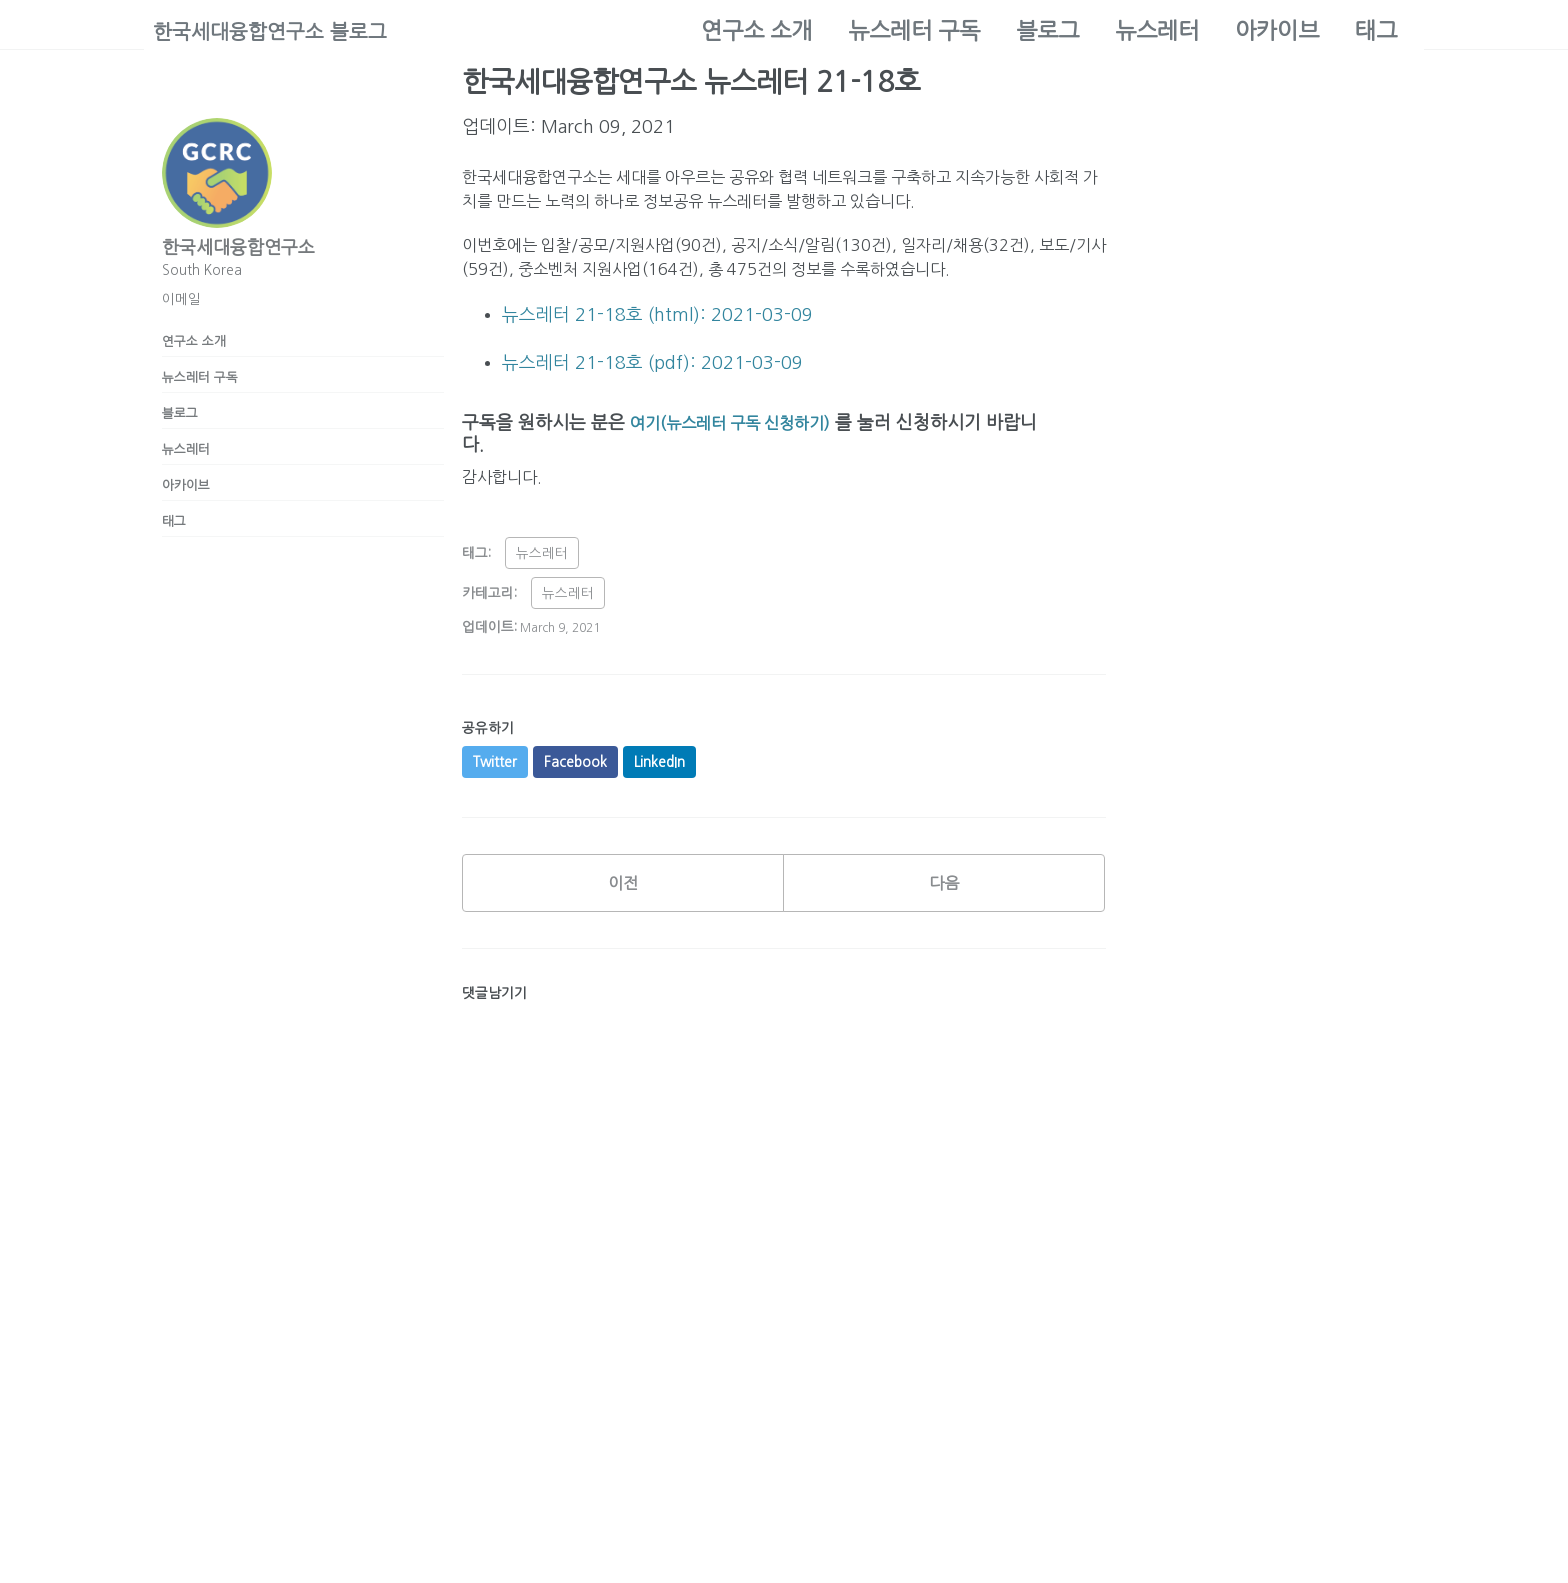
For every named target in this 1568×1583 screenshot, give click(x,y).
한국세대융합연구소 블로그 (282, 31)
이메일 (181, 299)
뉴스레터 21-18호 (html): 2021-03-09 (657, 359)
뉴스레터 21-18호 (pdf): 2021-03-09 (652, 410)
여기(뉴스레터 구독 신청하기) (743, 470)
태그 (1376, 31)
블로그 (1047, 31)
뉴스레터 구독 (914, 31)
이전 (623, 940)
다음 (944, 940)
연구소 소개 (756, 31)
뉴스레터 (1157, 31)
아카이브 (1277, 31)
